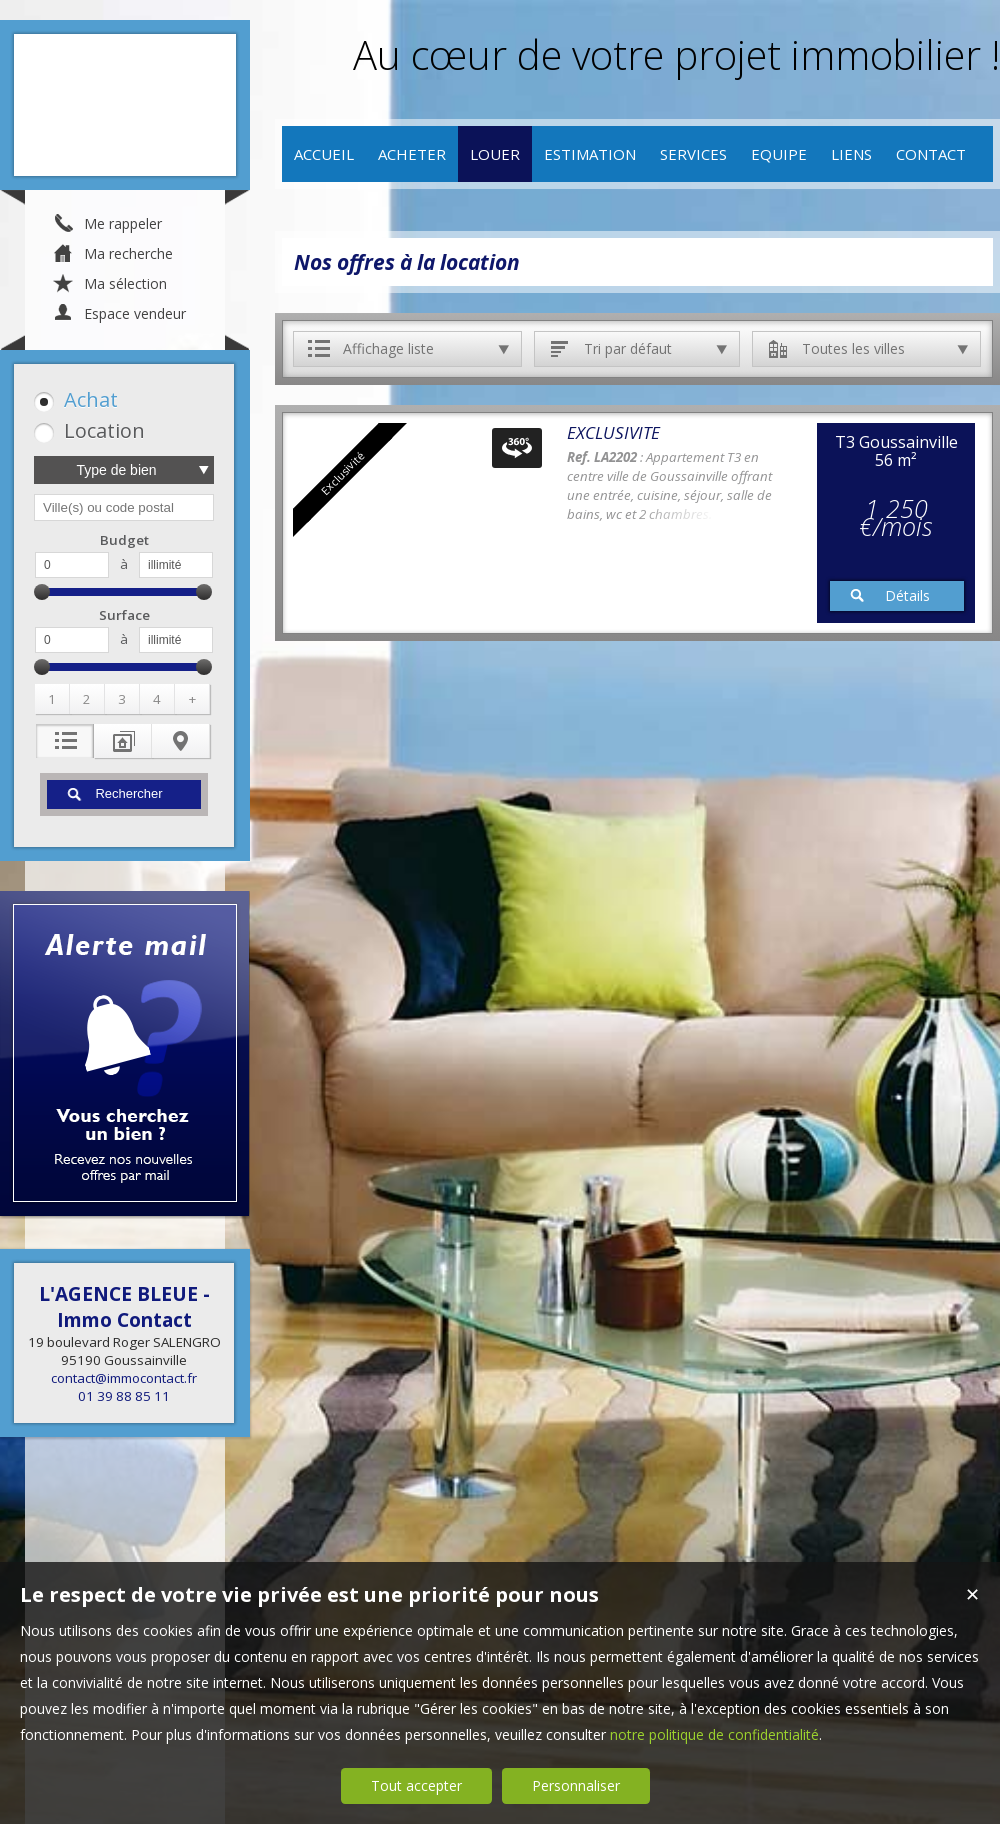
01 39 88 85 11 (124, 1396)
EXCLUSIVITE (613, 432)
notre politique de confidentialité (714, 1734)
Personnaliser (576, 1785)
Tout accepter (416, 1785)
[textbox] (124, 507)
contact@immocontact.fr (124, 1378)
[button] (120, 399)
